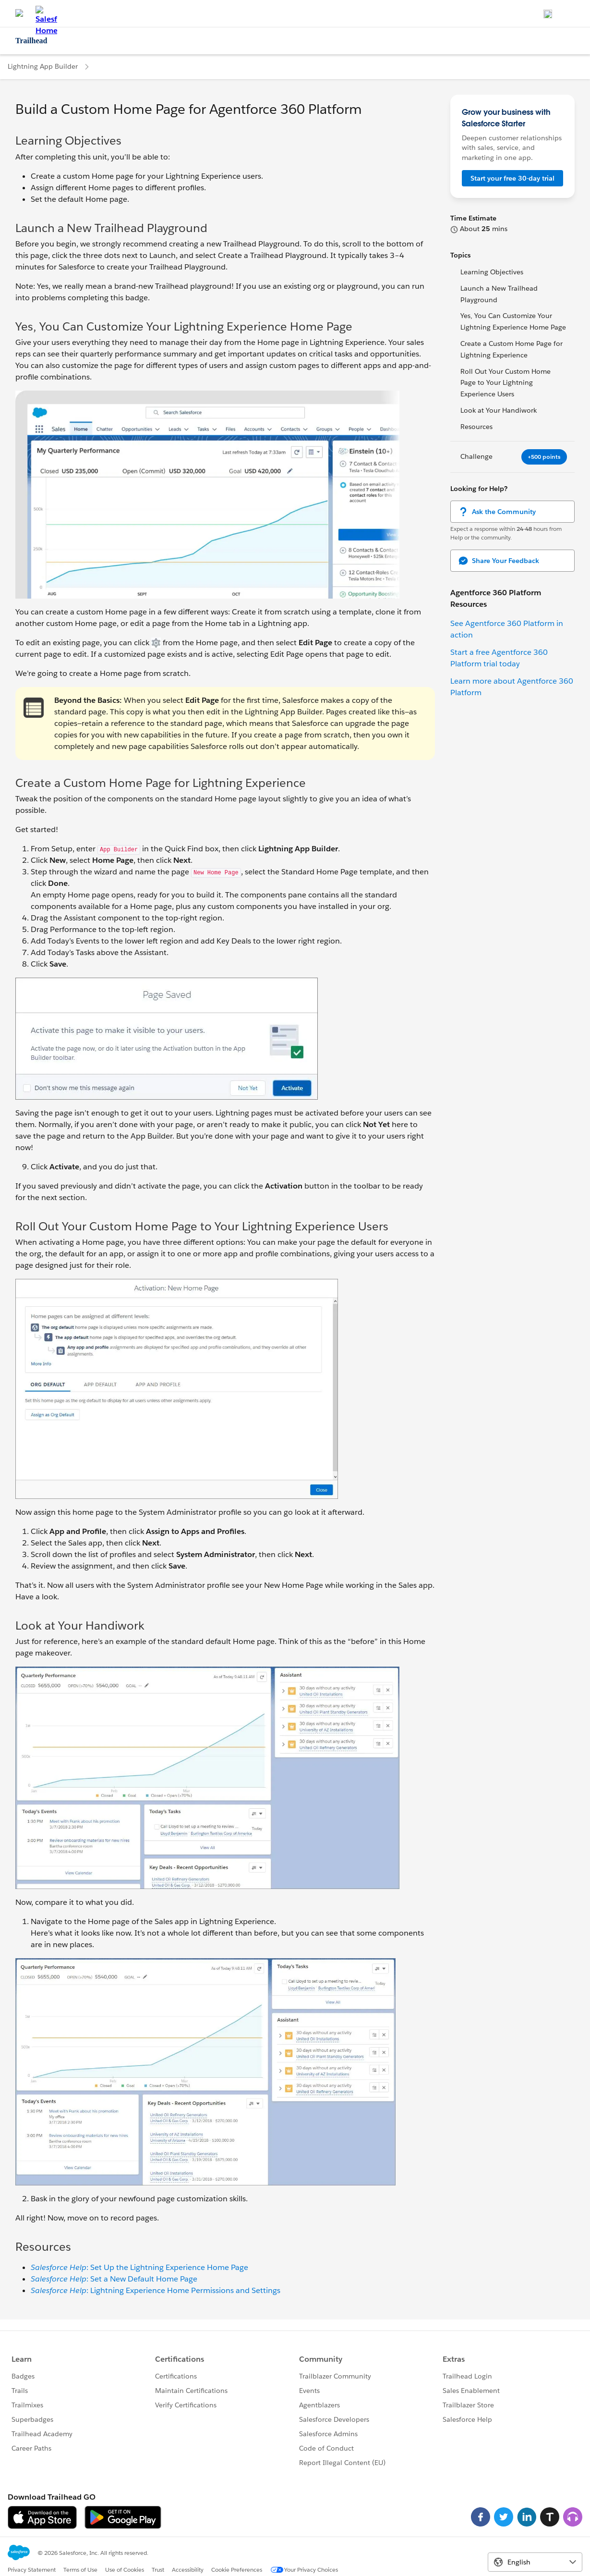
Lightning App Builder (43, 66)
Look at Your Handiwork (498, 410)
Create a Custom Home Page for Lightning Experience (511, 349)
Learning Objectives (491, 272)
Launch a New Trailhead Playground (499, 294)
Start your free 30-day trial (512, 178)
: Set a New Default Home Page (114, 2279)
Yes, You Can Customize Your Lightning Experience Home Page (513, 321)
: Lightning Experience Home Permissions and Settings (155, 2290)
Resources (476, 426)
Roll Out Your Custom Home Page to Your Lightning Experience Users (505, 383)
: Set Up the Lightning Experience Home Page (139, 2267)
